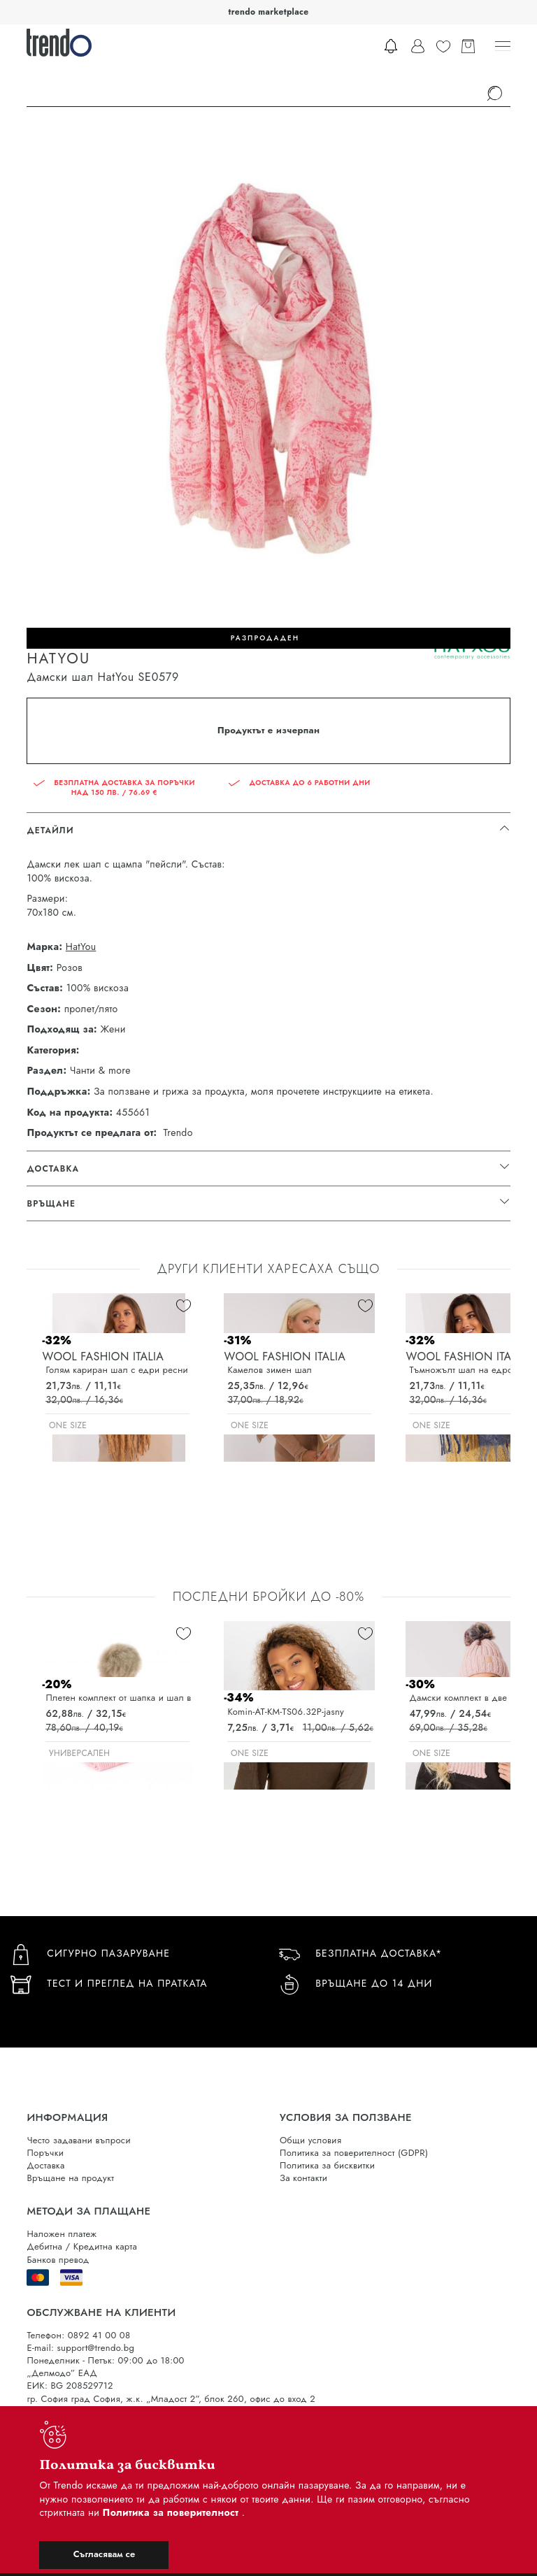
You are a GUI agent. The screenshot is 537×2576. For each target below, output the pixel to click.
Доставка (45, 2165)
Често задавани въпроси (78, 2140)
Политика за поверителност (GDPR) (354, 2152)
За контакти (303, 2178)
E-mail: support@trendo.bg (80, 2347)
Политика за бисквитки (327, 2165)
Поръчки (45, 2152)
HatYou (81, 947)
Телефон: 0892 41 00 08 (78, 2335)
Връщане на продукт (70, 2178)
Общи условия (310, 2140)
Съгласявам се (104, 2554)
